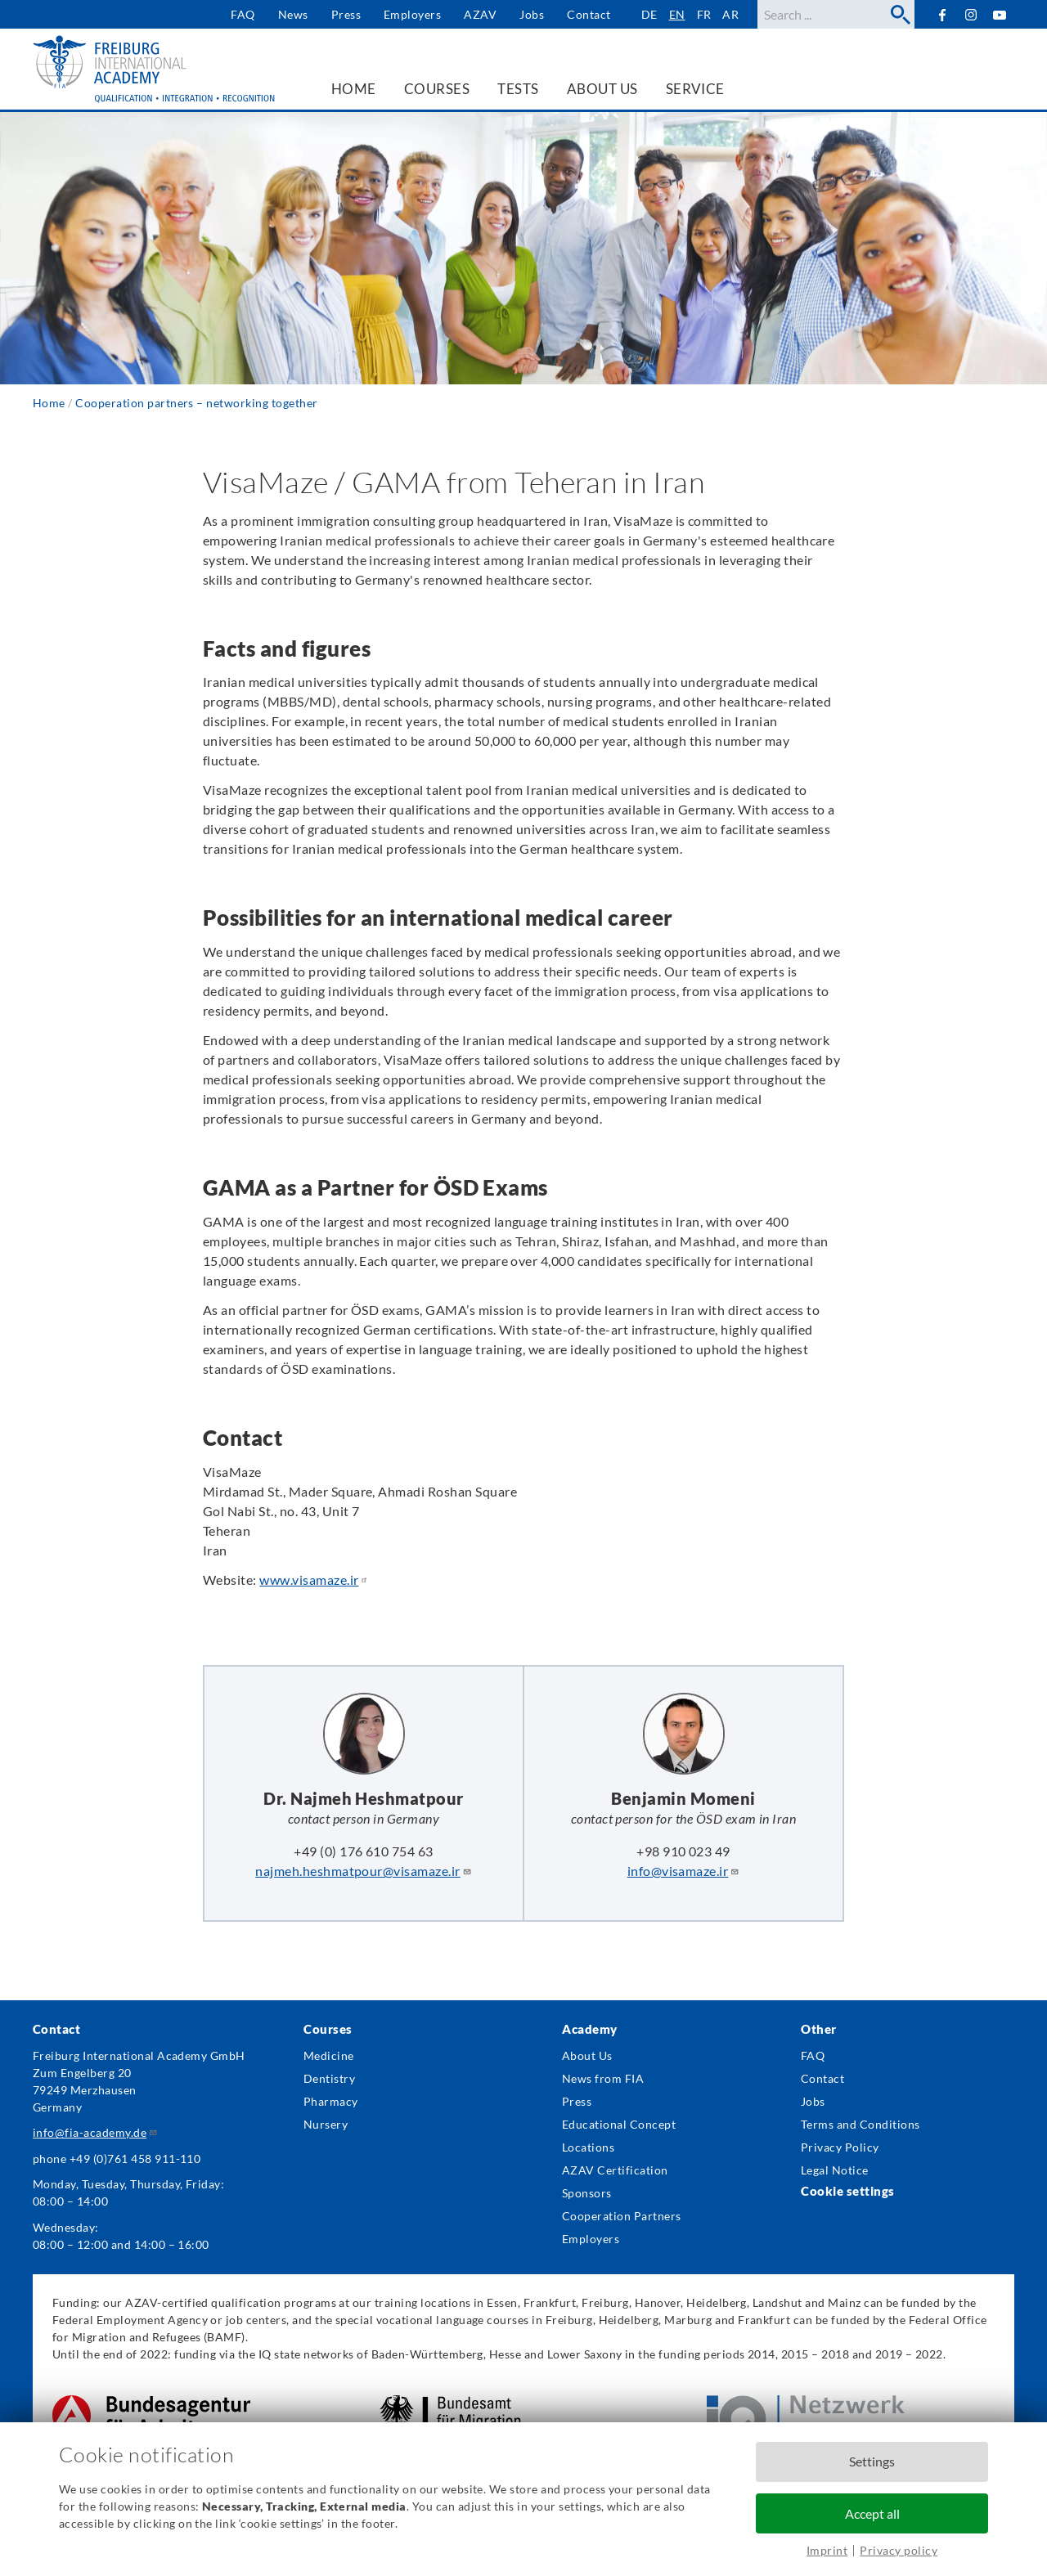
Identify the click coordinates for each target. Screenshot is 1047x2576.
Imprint (827, 2550)
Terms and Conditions (860, 2124)
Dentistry (329, 2078)
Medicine (328, 2055)
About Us (587, 2055)
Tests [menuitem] (517, 88)
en (677, 14)
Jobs (531, 14)
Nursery (325, 2124)
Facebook (942, 14)
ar (730, 14)
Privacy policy (898, 2550)
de (649, 14)
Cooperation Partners (621, 2216)
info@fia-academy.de (95, 2132)
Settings (872, 2461)
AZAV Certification (615, 2170)
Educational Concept (619, 2124)
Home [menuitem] (353, 88)
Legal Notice (835, 2170)
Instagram (971, 15)
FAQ (242, 14)
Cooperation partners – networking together (196, 403)
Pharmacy (330, 2101)
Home (49, 403)
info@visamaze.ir (683, 1870)
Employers (412, 14)
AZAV (480, 14)
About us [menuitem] (602, 88)
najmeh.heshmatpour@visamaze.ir (363, 1870)
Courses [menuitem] (437, 88)
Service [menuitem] (695, 88)
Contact (588, 14)
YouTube (1000, 14)
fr (704, 14)
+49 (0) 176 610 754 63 (364, 1851)
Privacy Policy (840, 2147)
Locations (588, 2147)
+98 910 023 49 (683, 1851)
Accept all (872, 2513)
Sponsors (587, 2193)
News (293, 14)
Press (346, 14)
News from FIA (603, 2078)
